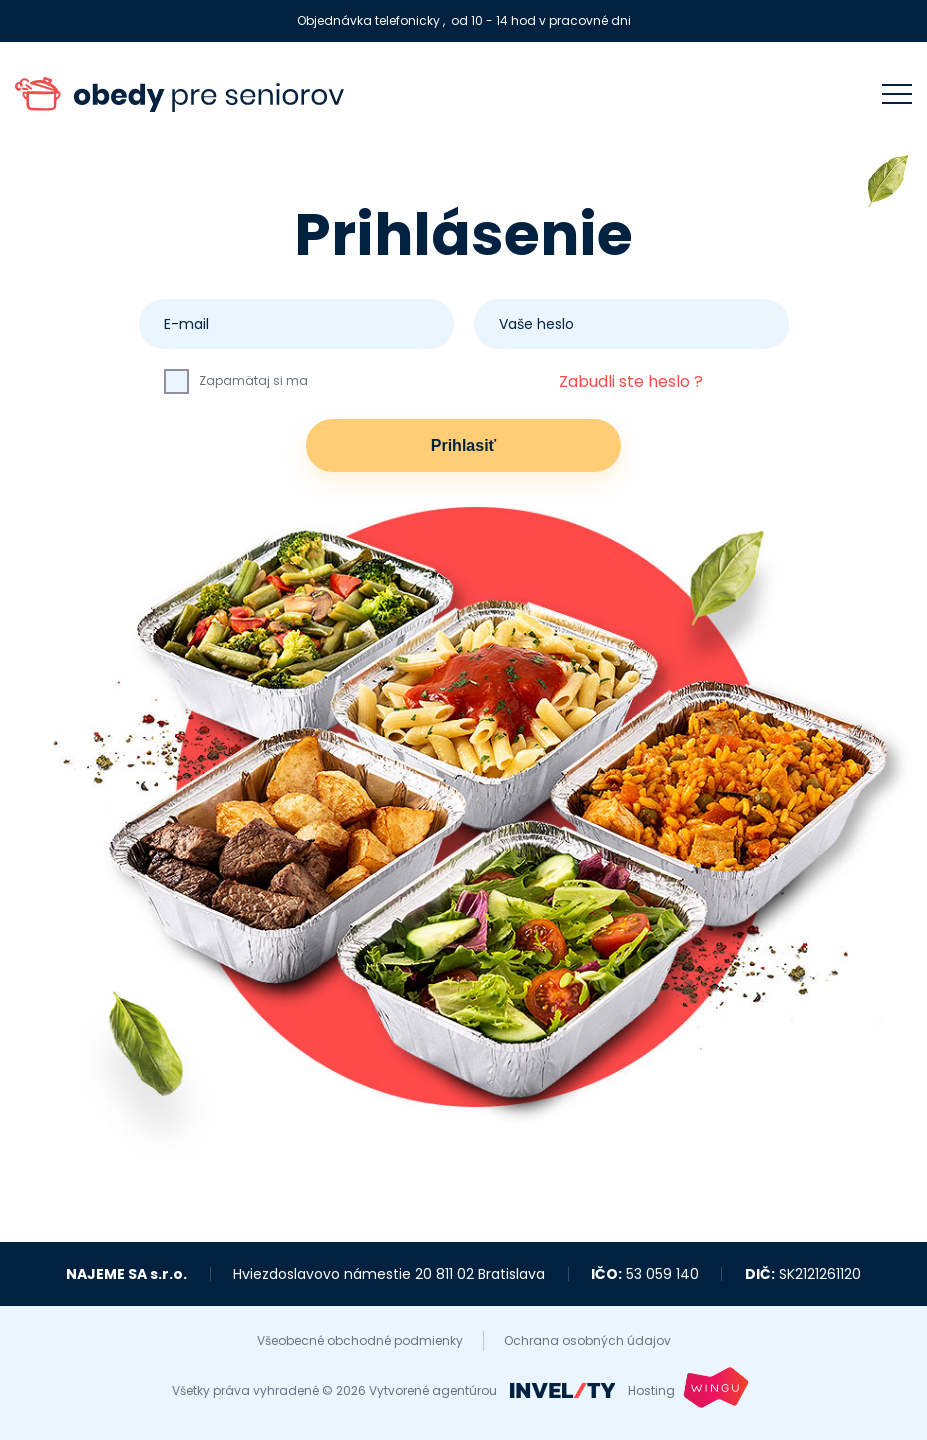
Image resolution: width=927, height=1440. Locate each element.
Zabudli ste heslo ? (631, 381)
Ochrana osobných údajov (587, 1340)
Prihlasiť (463, 445)
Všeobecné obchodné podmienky (360, 1340)
